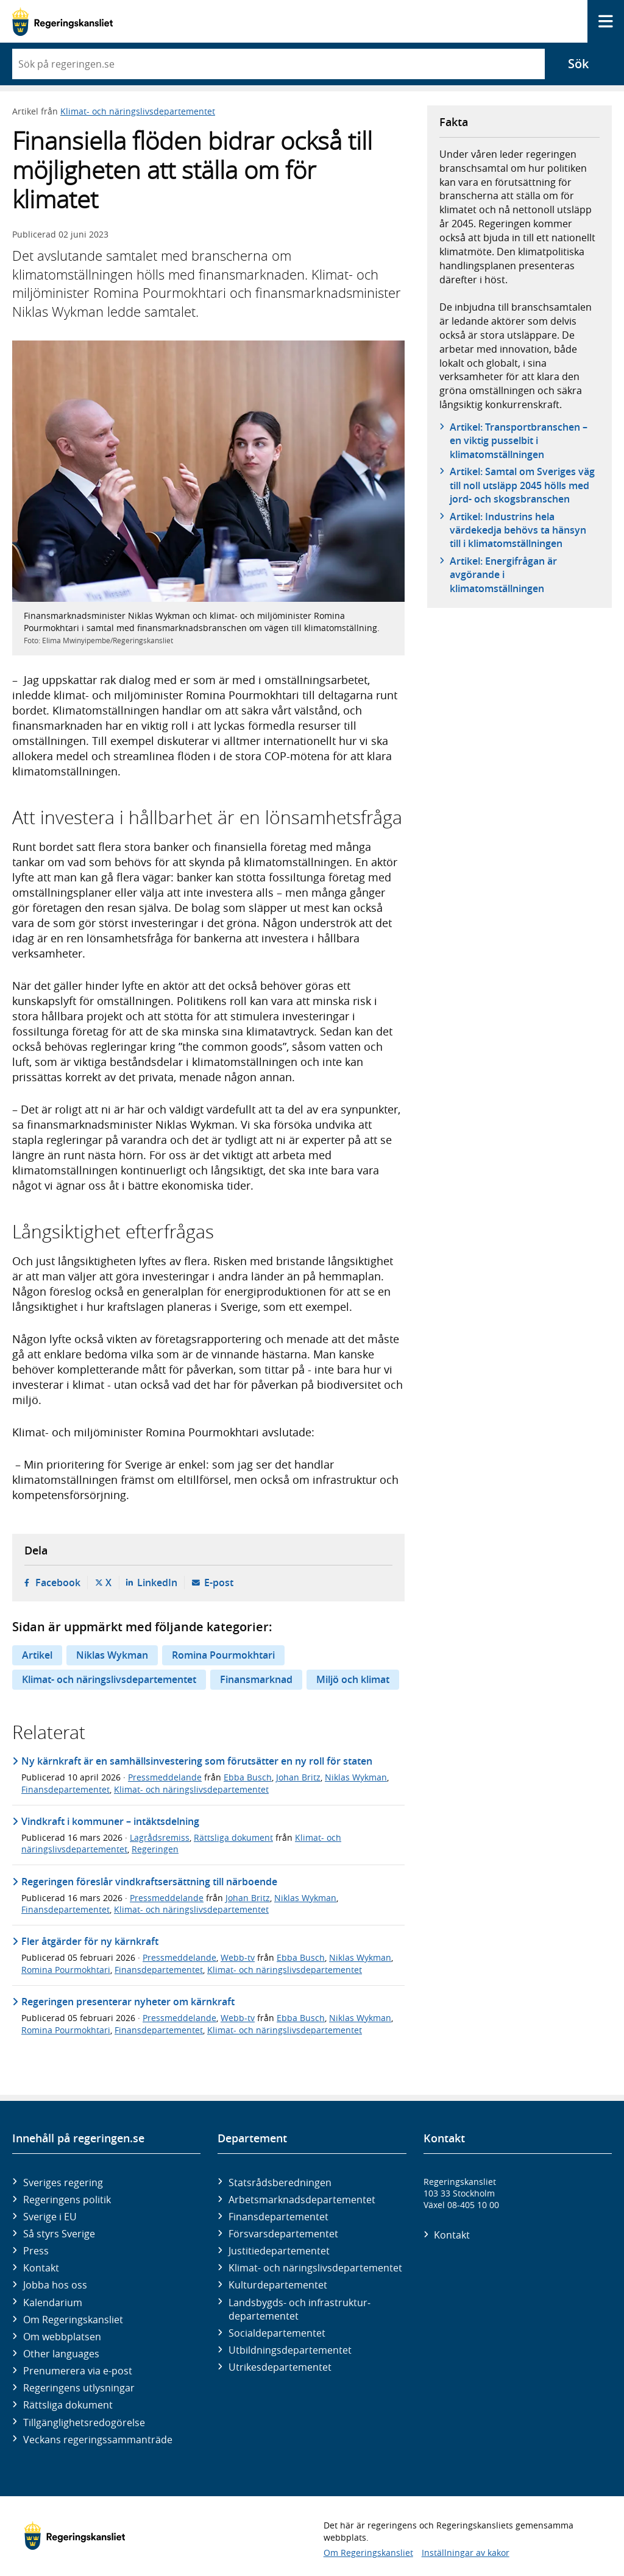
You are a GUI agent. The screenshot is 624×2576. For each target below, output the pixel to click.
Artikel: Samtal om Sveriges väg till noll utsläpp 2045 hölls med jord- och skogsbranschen (522, 485)
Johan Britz (298, 1777)
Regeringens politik (67, 2199)
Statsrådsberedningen (280, 2182)
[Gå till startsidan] (62, 21)
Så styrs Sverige (59, 2233)
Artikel (37, 1655)
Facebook (57, 1582)
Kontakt (41, 2267)
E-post (218, 1582)
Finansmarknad (256, 1679)
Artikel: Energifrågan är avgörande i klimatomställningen (503, 574)
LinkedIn (157, 1582)
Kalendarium (52, 2302)
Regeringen (155, 1849)
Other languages (61, 2353)
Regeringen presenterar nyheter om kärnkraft (128, 2001)
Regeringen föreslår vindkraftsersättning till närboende (149, 1881)
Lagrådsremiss (160, 1837)
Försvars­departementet (283, 2233)
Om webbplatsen (62, 2336)
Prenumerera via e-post (77, 2370)
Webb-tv (238, 1957)
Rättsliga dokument (233, 1837)
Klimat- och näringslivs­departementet (315, 2267)
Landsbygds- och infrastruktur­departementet (299, 2309)
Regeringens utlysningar (79, 2387)
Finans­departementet (278, 2216)
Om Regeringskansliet (73, 2319)
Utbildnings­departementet (290, 2350)
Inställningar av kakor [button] (465, 2552)
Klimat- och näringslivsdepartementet (137, 111)
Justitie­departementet (279, 2250)
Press (36, 2250)
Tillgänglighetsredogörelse (84, 2422)
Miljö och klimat (352, 1679)
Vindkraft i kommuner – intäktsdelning (110, 1821)
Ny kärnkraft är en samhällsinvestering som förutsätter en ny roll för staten (196, 1761)
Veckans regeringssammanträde (97, 2439)
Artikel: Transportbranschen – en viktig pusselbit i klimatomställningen (518, 440)
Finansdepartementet (65, 1789)
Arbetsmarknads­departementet (302, 2199)
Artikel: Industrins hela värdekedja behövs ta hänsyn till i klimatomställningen (518, 530)
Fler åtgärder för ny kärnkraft (89, 1941)
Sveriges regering (63, 2182)
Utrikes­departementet (280, 2367)
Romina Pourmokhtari (223, 1655)
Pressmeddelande (165, 1777)
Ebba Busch (248, 1777)
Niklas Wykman (112, 1655)
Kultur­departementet (278, 2285)
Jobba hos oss (55, 2285)
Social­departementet (277, 2333)
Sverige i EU (50, 2216)
